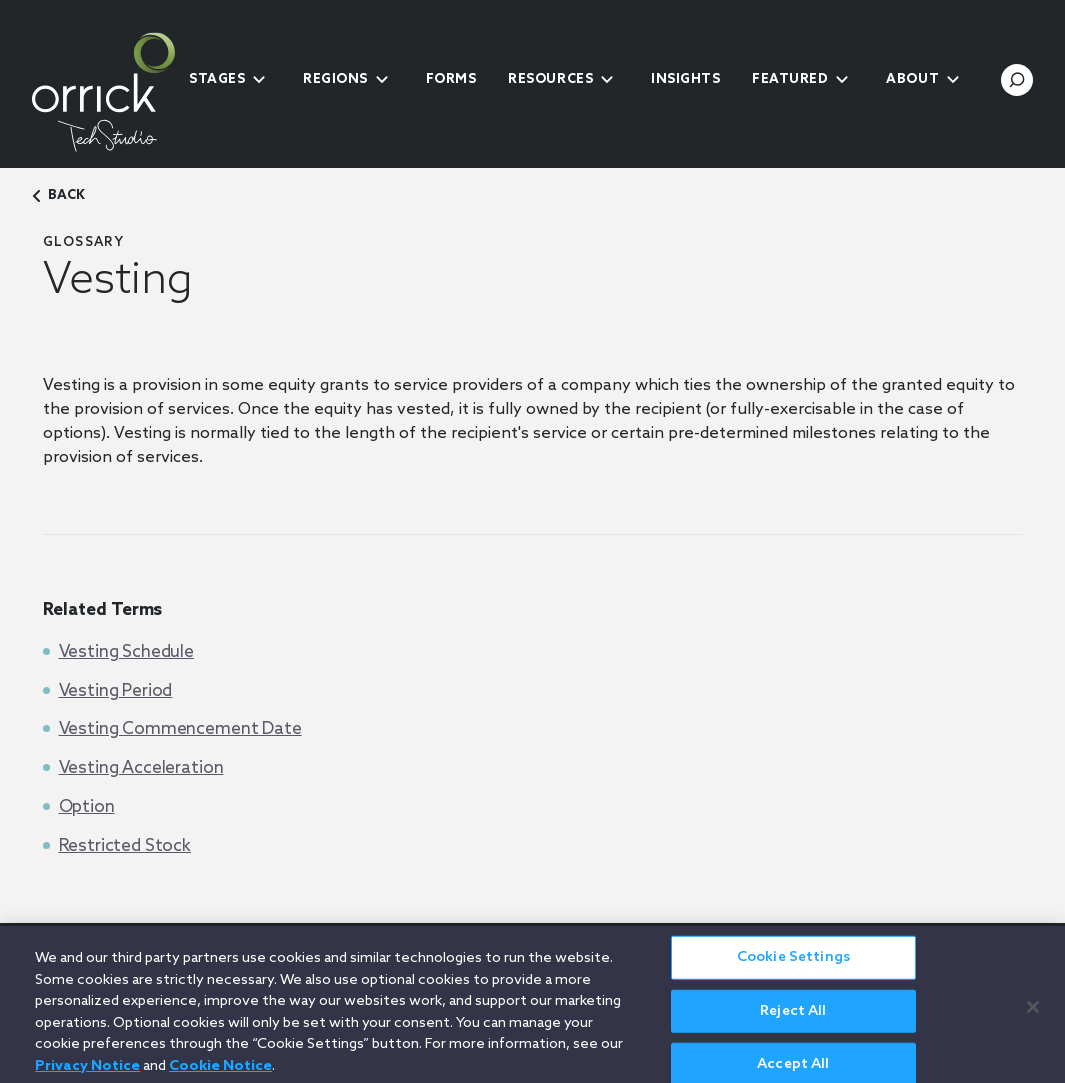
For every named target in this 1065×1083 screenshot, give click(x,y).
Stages (217, 79)
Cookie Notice (220, 1072)
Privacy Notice (87, 1072)
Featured (790, 79)
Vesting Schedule (127, 652)
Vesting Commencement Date (180, 729)
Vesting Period (116, 691)
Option (87, 807)
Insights (685, 79)
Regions (335, 79)
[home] (103, 92)
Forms (451, 79)
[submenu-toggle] (259, 80)
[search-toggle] (1017, 80)
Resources (550, 79)
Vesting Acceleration (141, 768)
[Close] (1033, 1014)
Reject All (793, 1017)
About (912, 79)
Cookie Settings (793, 963)
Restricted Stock (125, 846)
